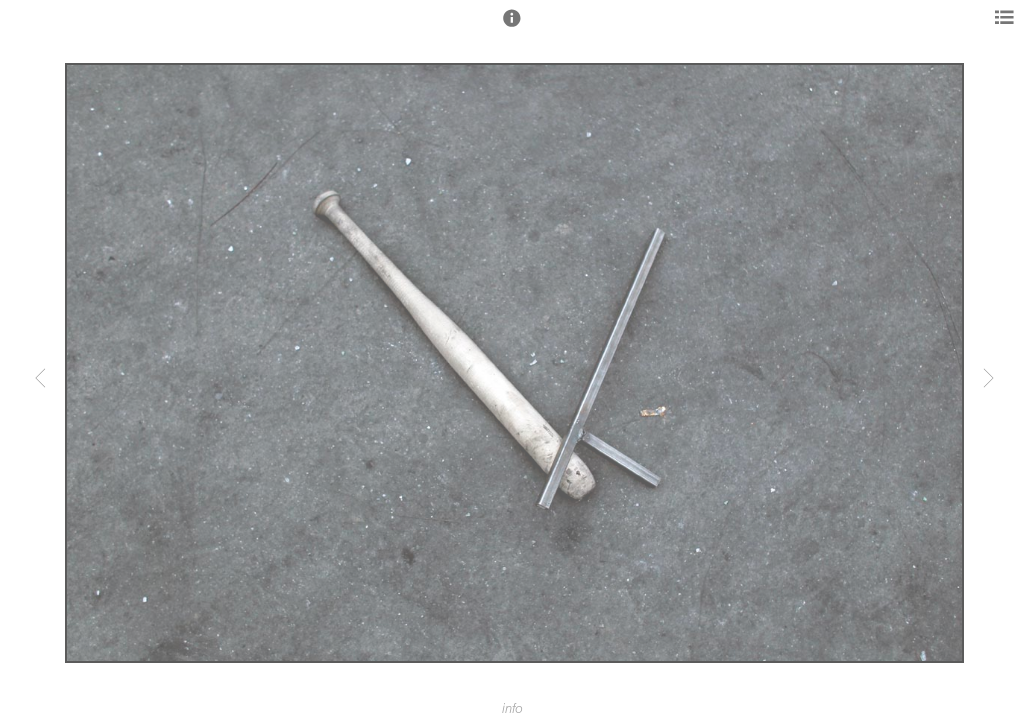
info (512, 709)
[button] (512, 27)
